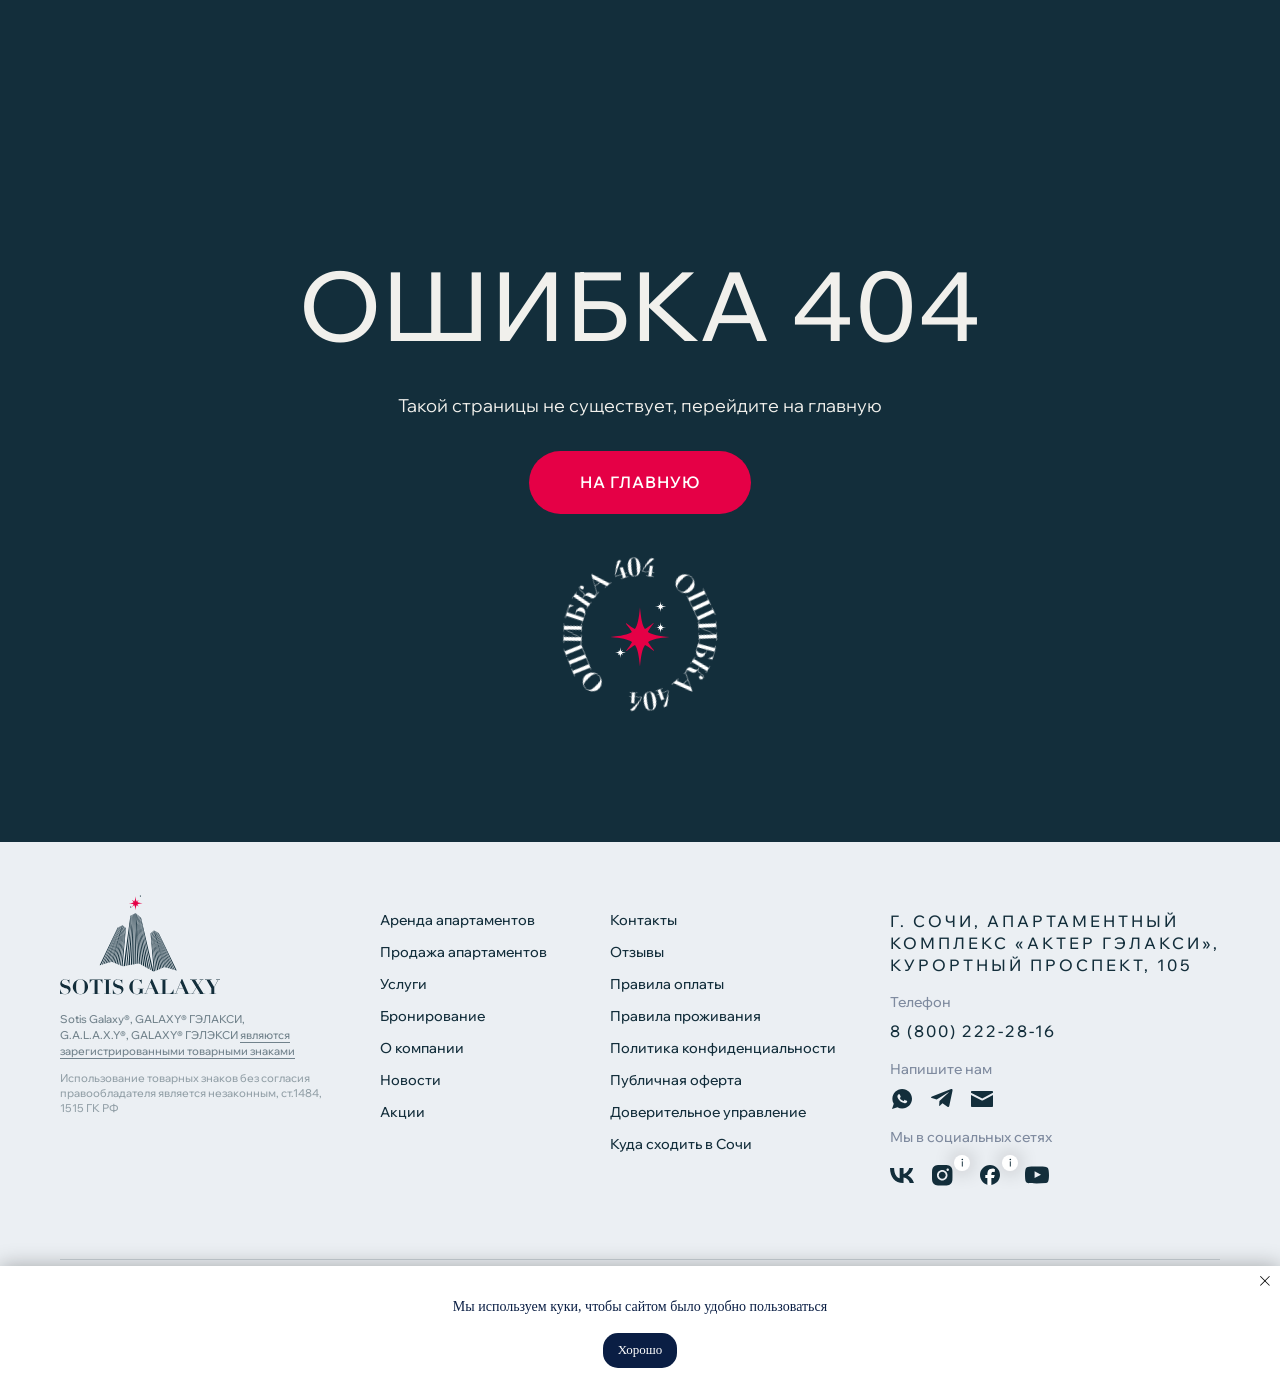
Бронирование (432, 1016)
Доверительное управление (708, 1112)
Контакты (643, 920)
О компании (422, 1048)
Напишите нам (941, 1069)
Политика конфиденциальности (723, 1048)
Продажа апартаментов (463, 952)
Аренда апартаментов (457, 920)
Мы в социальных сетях (971, 1137)
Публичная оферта (676, 1080)
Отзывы (637, 952)
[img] (140, 944)
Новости (410, 1080)
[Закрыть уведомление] (1265, 1281)
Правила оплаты (667, 984)
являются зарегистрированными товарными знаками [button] (177, 1043)
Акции (402, 1112)
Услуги (403, 984)
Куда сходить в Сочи (681, 1144)
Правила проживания (685, 1016)
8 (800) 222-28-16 (973, 1031)
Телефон (920, 1002)
